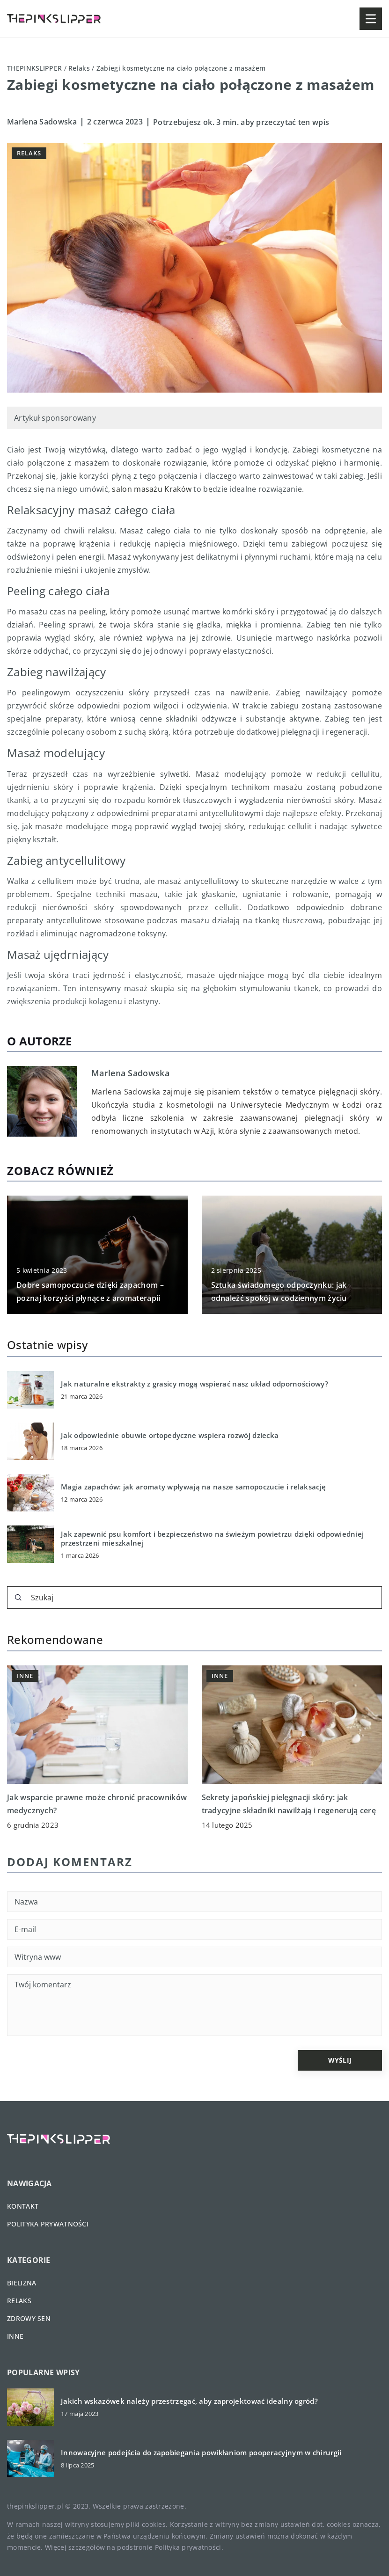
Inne (15, 2336)
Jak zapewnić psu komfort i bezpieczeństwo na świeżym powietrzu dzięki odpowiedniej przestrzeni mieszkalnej (212, 1539)
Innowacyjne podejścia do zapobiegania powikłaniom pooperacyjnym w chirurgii (201, 2452)
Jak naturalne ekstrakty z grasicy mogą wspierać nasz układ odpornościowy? (194, 1383)
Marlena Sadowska (42, 122)
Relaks (29, 153)
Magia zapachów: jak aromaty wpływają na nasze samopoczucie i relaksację (193, 1486)
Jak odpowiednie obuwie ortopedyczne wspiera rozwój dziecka (170, 1435)
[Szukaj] (18, 1597)
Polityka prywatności (47, 2223)
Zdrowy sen (29, 2318)
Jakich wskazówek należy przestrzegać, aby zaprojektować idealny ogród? (189, 2401)
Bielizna (21, 2282)
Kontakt (22, 2206)
